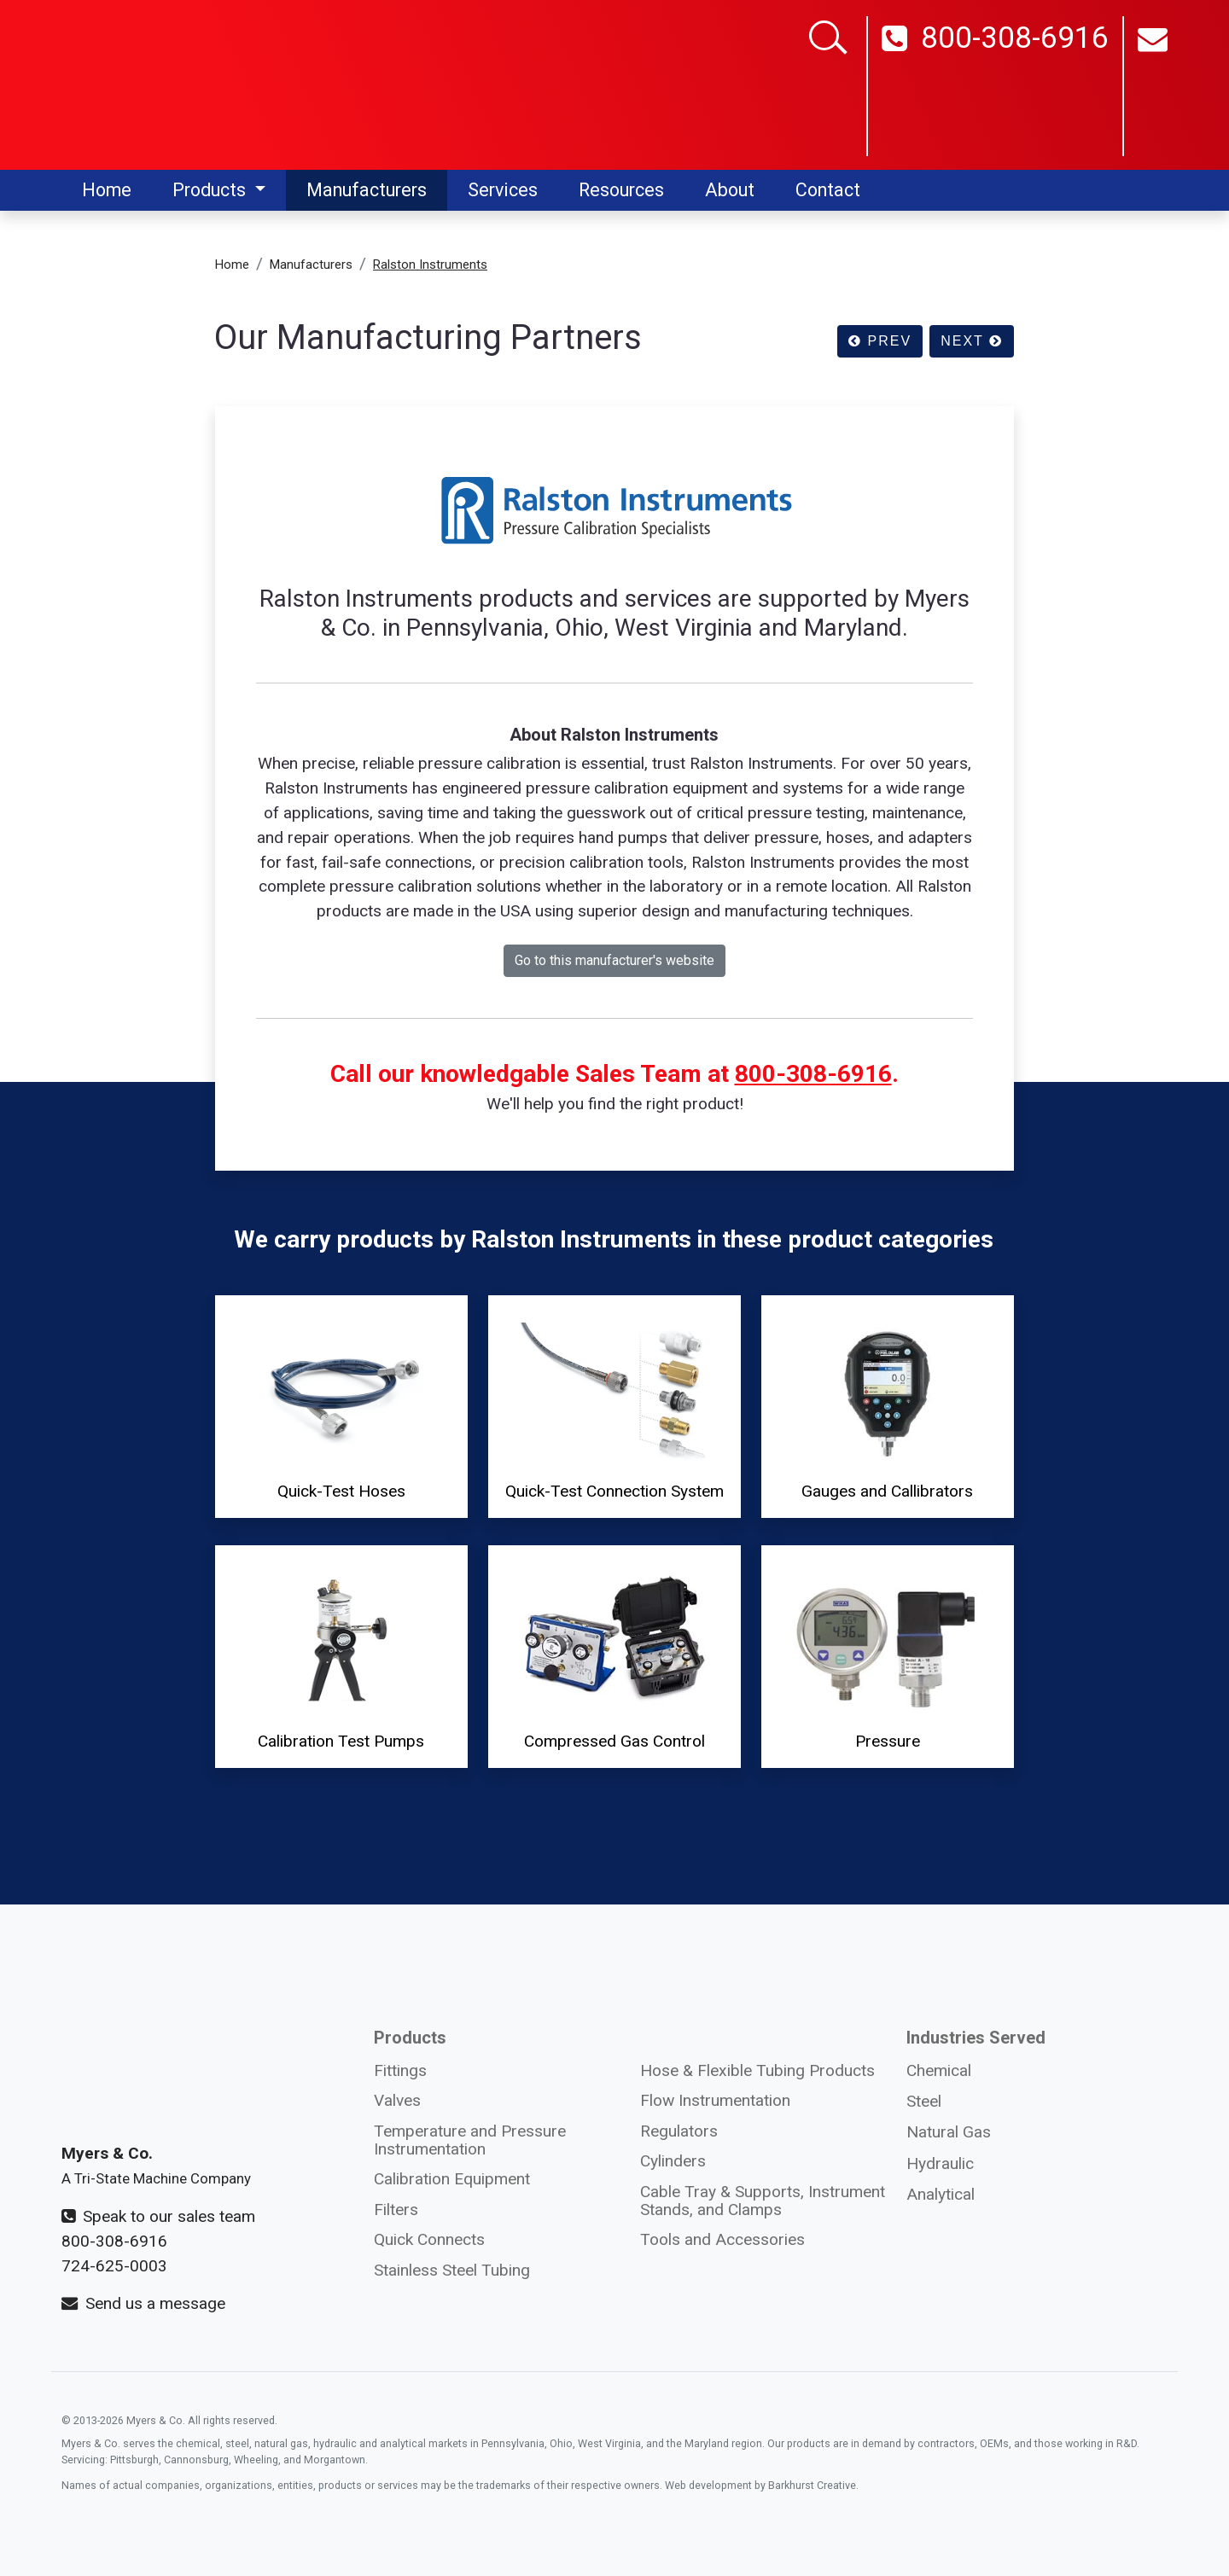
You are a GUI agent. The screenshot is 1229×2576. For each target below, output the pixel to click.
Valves (397, 2100)
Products (211, 190)
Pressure (887, 1655)
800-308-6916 (995, 88)
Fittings (400, 2070)
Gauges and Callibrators (887, 1405)
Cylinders (673, 2161)
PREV (880, 341)
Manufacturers (366, 190)
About (729, 190)
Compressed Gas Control (614, 1655)
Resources (621, 190)
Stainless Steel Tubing (452, 2270)
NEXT (972, 341)
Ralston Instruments (430, 264)
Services (503, 190)
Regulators (679, 2131)
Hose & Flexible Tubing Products (757, 2070)
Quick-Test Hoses (341, 1405)
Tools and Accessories (722, 2239)
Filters (396, 2209)
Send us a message (143, 2303)
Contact (827, 190)
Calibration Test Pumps (341, 1655)
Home (106, 190)
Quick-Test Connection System (614, 1405)
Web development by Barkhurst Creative (760, 2485)
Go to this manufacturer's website (614, 960)
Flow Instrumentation (715, 2100)
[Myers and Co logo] (168, 84)
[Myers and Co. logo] (168, 2050)
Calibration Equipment (452, 2179)
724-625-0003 (114, 2266)
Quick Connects (429, 2239)
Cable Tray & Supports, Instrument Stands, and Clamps (762, 2200)
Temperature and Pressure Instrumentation (470, 2140)
